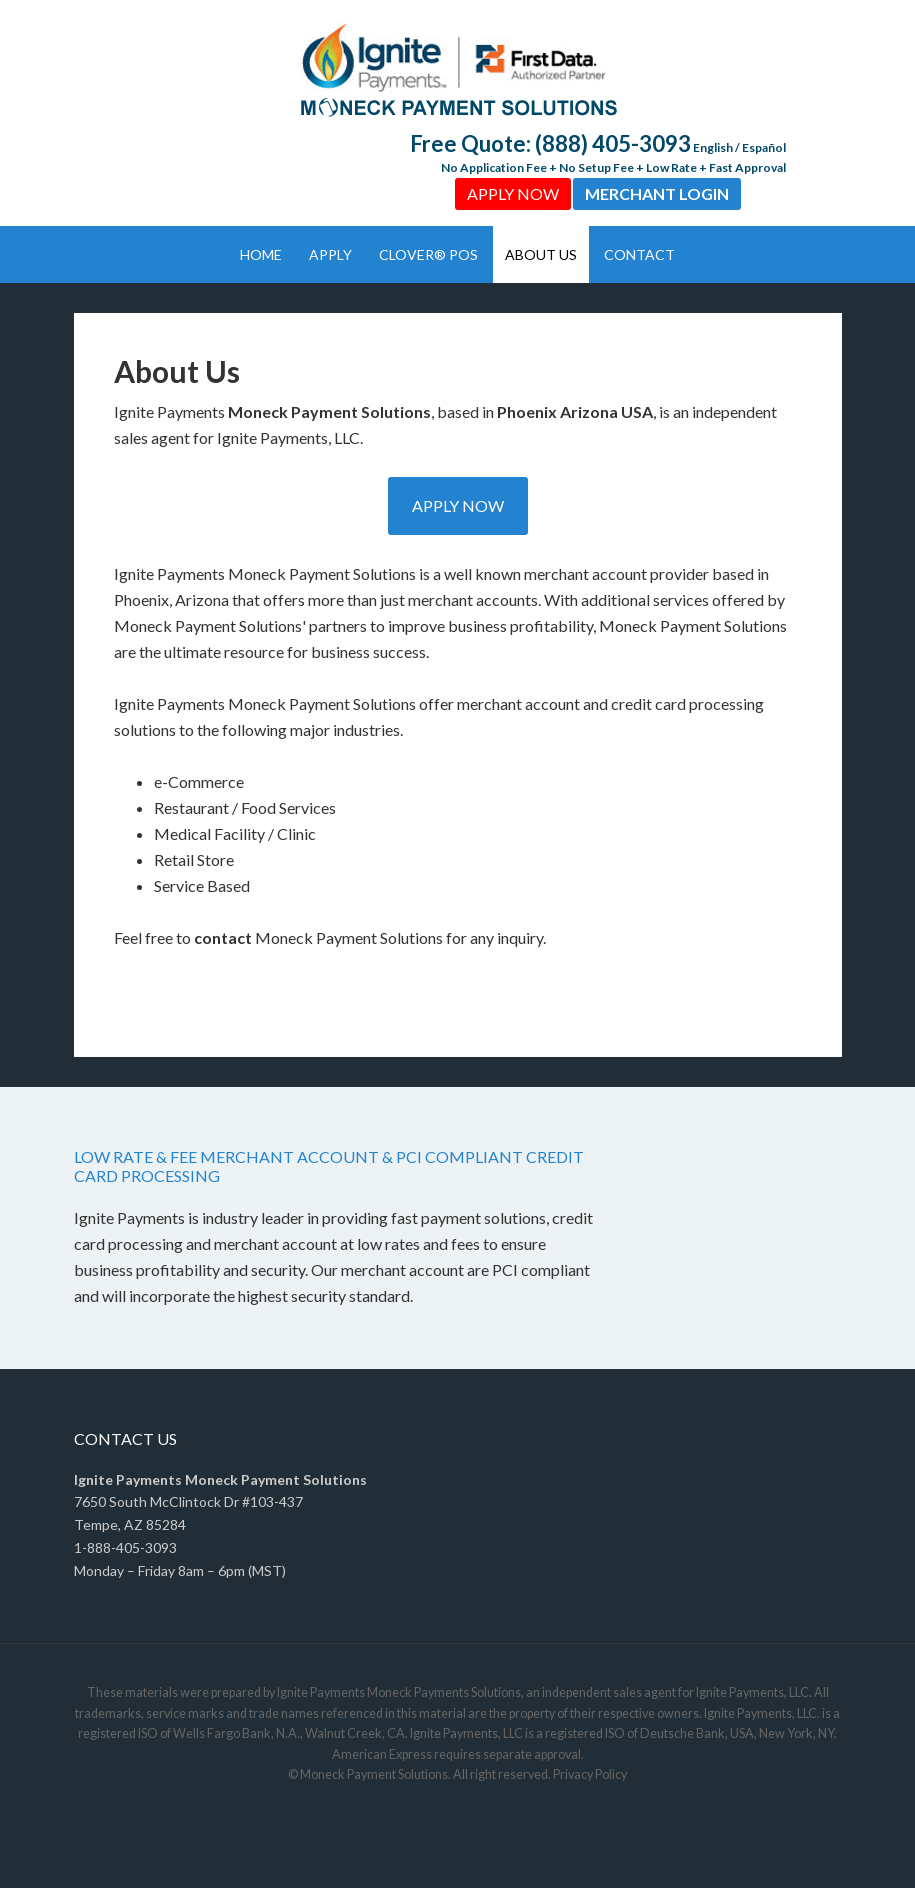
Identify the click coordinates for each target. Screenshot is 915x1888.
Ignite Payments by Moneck (457, 70)
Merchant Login (657, 193)
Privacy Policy (590, 1774)
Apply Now (513, 193)
